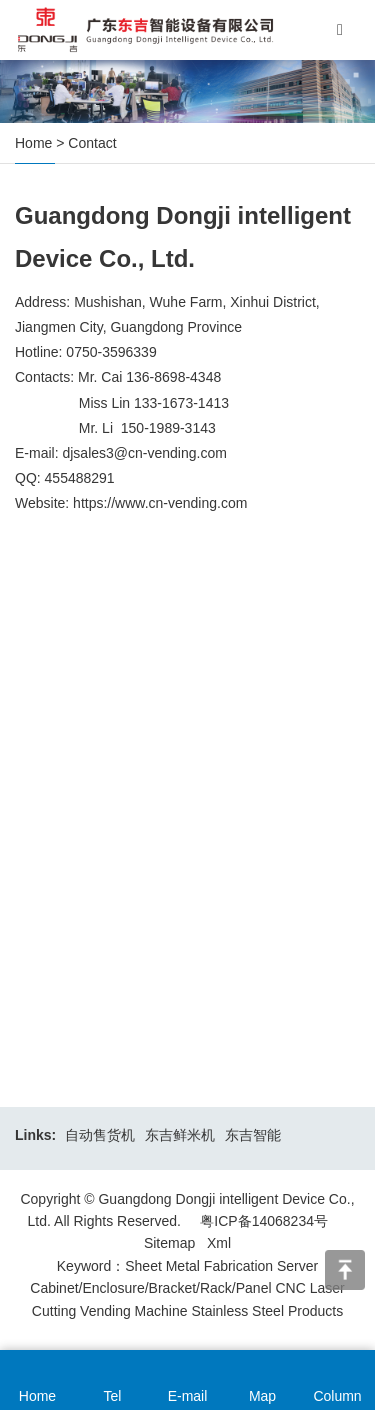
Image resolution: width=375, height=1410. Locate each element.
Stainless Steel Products (267, 1311)
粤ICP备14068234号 (264, 1221)
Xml (219, 1243)
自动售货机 (100, 1135)
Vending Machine (133, 1311)
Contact (92, 143)
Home (33, 143)
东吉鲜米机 (180, 1135)
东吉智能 (253, 1135)
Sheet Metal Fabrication (199, 1266)
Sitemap (169, 1243)
